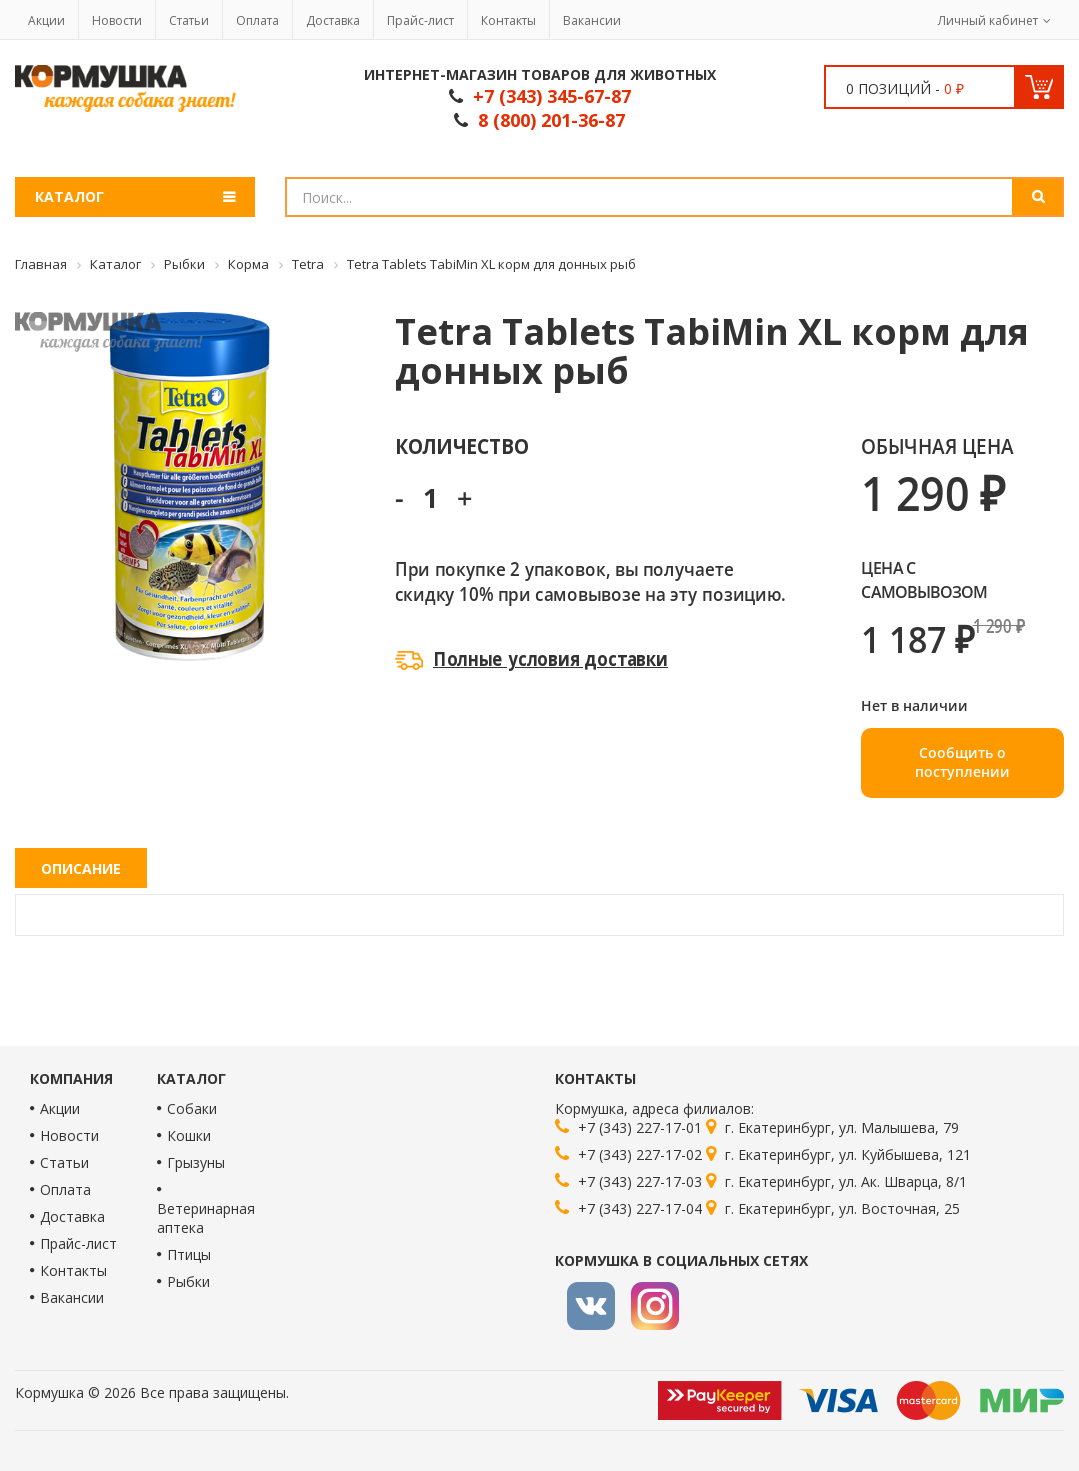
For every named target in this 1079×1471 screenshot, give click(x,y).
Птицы (189, 1254)
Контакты (508, 20)
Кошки (189, 1135)
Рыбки (188, 1281)
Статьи (189, 20)
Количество (461, 445)
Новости (117, 20)
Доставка (333, 20)
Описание (81, 868)
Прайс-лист (420, 20)
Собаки (192, 1108)
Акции (46, 20)
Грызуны (196, 1162)
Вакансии (592, 20)
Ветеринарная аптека (206, 1218)
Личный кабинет (988, 20)
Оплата (257, 20)
